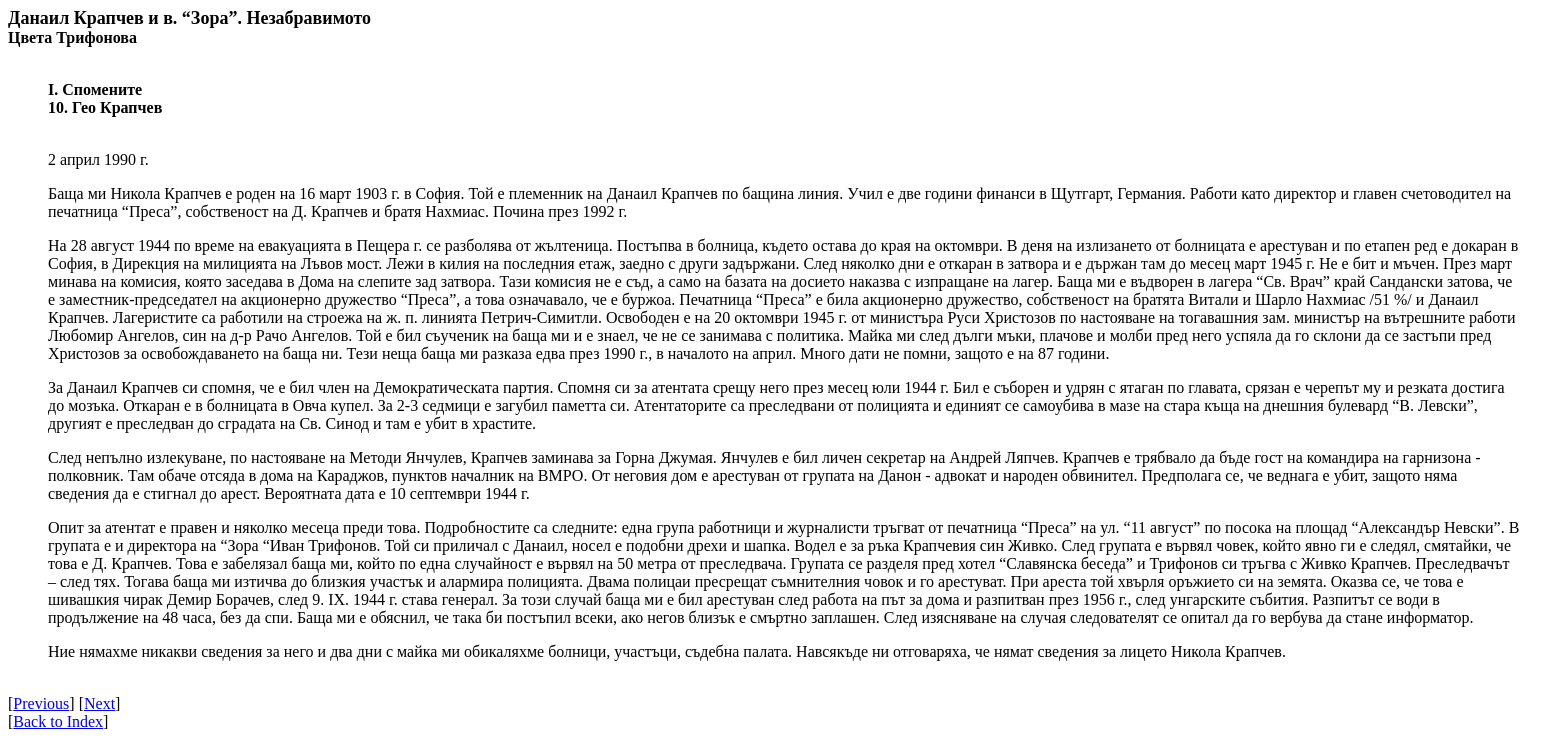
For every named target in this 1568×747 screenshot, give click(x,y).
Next (99, 703)
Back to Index (58, 721)
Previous (41, 703)
